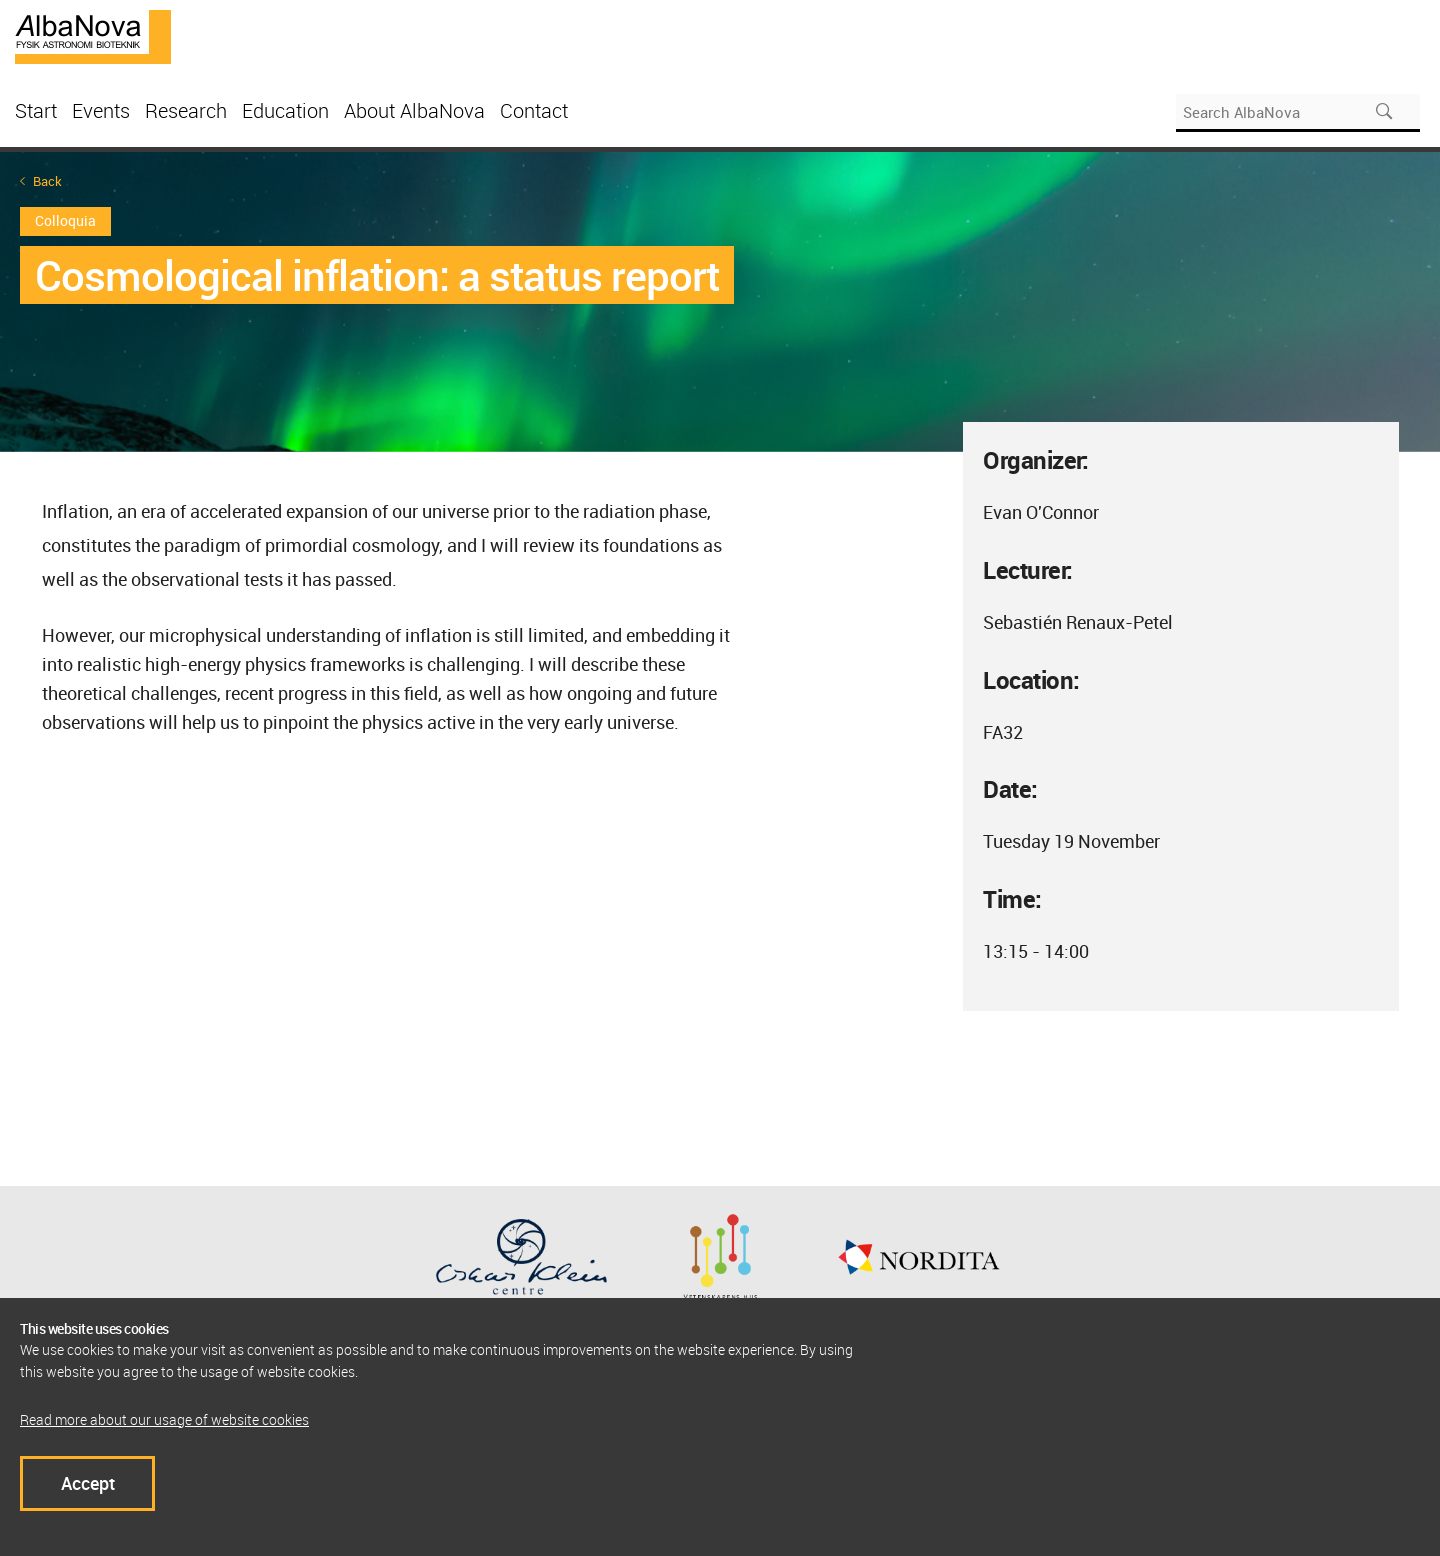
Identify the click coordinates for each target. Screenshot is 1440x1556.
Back (47, 181)
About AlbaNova (414, 110)
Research (186, 110)
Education (285, 110)
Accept (88, 1483)
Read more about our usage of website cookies (164, 1419)
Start (36, 110)
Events (101, 110)
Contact (534, 110)
